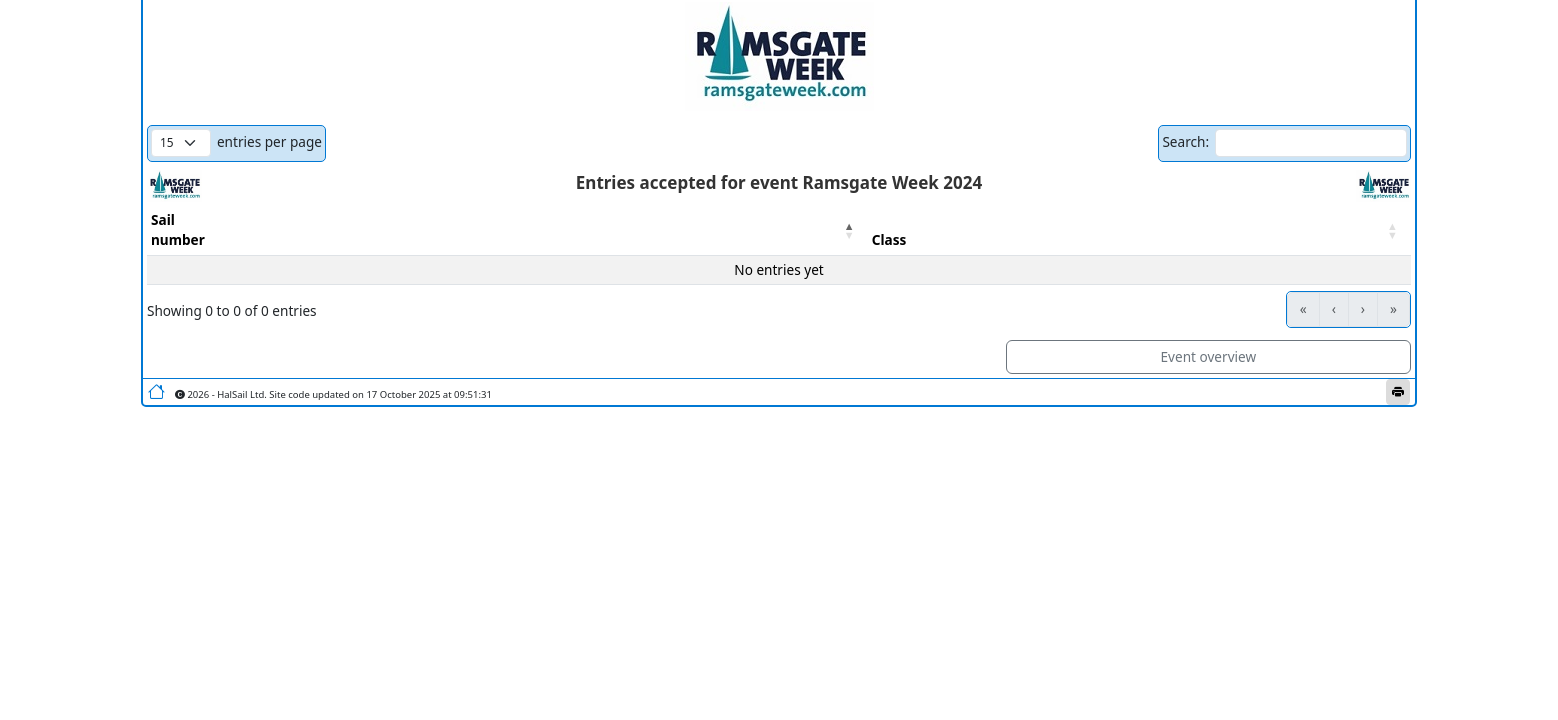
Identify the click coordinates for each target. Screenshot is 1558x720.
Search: (1185, 141)
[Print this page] (1398, 392)
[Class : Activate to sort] (1139, 230)
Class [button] (889, 239)
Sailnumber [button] (178, 229)
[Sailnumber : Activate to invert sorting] (507, 230)
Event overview (1209, 356)
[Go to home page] (156, 391)
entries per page (269, 141)
